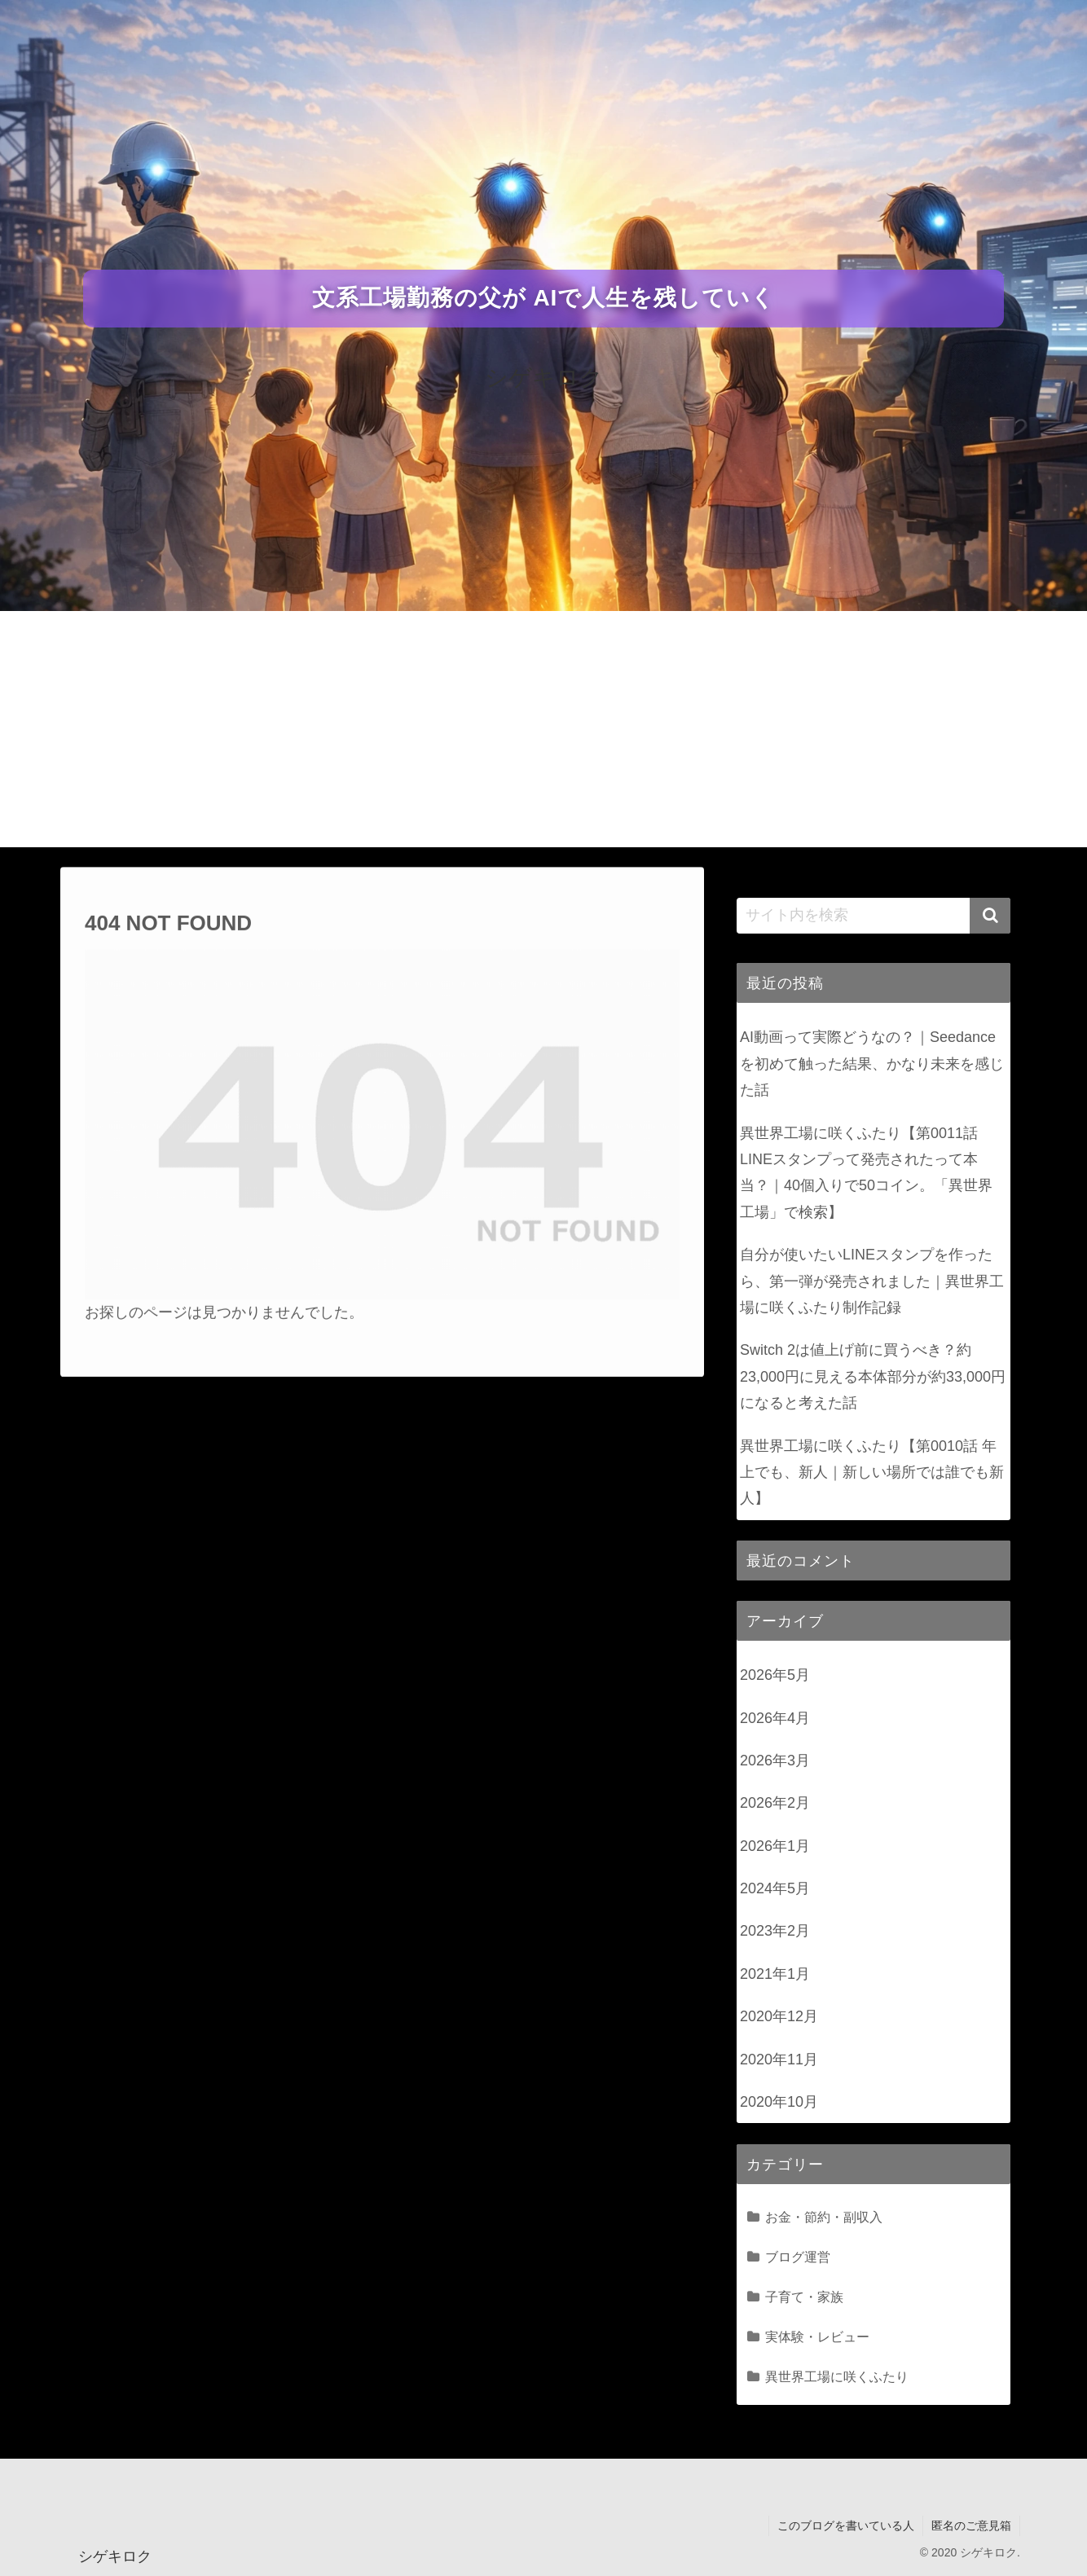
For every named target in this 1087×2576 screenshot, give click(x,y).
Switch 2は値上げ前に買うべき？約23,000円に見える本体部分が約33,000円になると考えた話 (873, 1376)
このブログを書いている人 (845, 2525)
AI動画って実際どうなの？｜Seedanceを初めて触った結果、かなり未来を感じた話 (872, 1063)
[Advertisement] (543, 733)
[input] (873, 916)
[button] (990, 916)
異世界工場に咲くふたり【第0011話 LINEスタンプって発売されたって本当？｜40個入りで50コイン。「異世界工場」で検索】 (866, 1172)
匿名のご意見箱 (971, 2525)
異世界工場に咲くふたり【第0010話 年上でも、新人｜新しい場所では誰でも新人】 (872, 1472)
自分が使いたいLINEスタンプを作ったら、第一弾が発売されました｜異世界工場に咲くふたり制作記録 (872, 1281)
